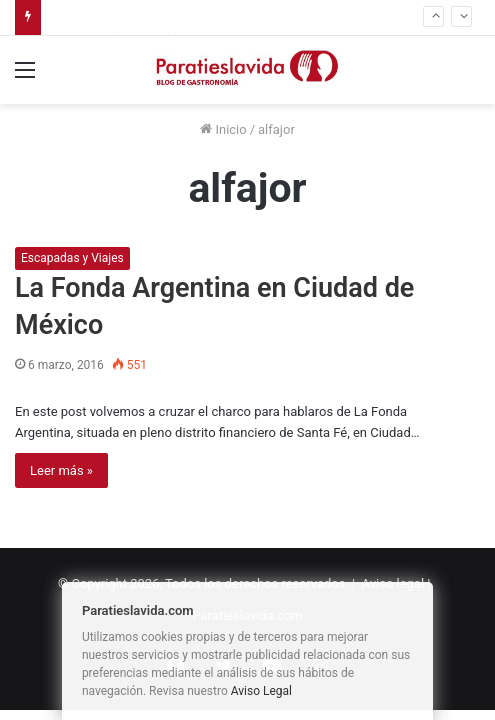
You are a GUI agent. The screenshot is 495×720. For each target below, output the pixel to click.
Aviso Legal (261, 691)
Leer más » (61, 470)
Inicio (223, 129)
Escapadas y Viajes (72, 258)
